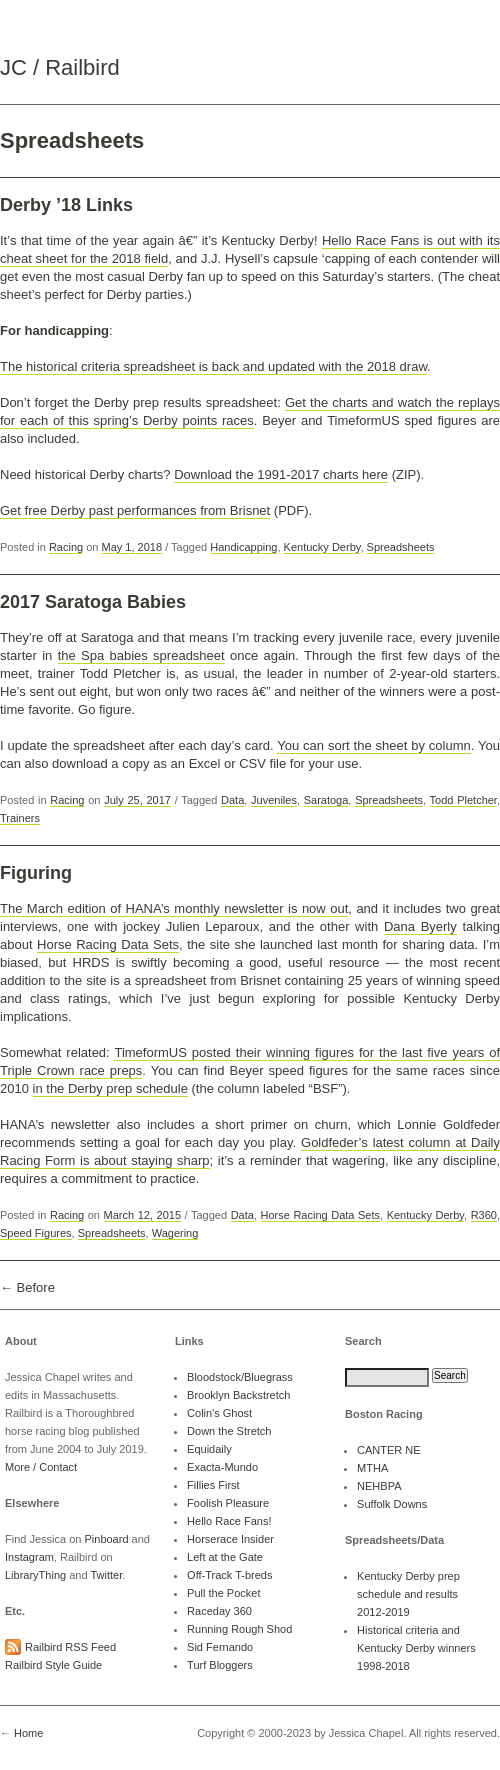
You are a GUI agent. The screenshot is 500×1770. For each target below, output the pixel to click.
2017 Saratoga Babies (93, 602)
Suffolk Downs (392, 1504)
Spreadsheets (401, 547)
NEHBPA (379, 1486)
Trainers (20, 818)
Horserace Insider (230, 1539)
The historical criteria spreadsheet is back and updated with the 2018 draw (213, 366)
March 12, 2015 (142, 1215)
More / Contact (41, 1467)
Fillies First (213, 1485)
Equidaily (209, 1449)
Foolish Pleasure (228, 1503)
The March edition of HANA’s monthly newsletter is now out (174, 908)
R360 (484, 1215)
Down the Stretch (229, 1431)
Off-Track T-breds (229, 1575)
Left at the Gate (225, 1557)
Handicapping (243, 547)
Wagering (175, 1233)
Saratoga (326, 800)
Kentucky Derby (322, 547)
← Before (27, 1287)
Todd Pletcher (463, 800)
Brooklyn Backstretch (238, 1395)
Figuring (36, 873)
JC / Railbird (60, 67)
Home (28, 1733)
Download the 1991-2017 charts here (281, 474)
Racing (66, 547)
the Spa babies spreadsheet (141, 655)
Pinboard (106, 1539)
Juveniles (274, 800)
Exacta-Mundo (222, 1467)
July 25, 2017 (137, 800)
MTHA (372, 1468)
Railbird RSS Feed (70, 1647)
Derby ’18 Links (66, 205)
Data (232, 800)
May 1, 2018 (132, 547)
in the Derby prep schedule (110, 1088)
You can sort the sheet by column (374, 745)
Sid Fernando (220, 1647)
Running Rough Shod (239, 1629)
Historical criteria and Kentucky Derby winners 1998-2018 (416, 1648)
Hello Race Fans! (229, 1521)
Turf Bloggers (220, 1665)
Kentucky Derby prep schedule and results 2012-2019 (408, 1594)
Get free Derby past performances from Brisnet (135, 510)
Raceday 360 (219, 1611)
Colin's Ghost (219, 1413)
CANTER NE (389, 1450)
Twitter (106, 1575)
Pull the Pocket (223, 1593)
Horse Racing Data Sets (108, 944)
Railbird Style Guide (53, 1665)
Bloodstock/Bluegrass (240, 1377)
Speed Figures (36, 1233)
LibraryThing (35, 1575)
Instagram (29, 1557)
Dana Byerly (420, 926)
